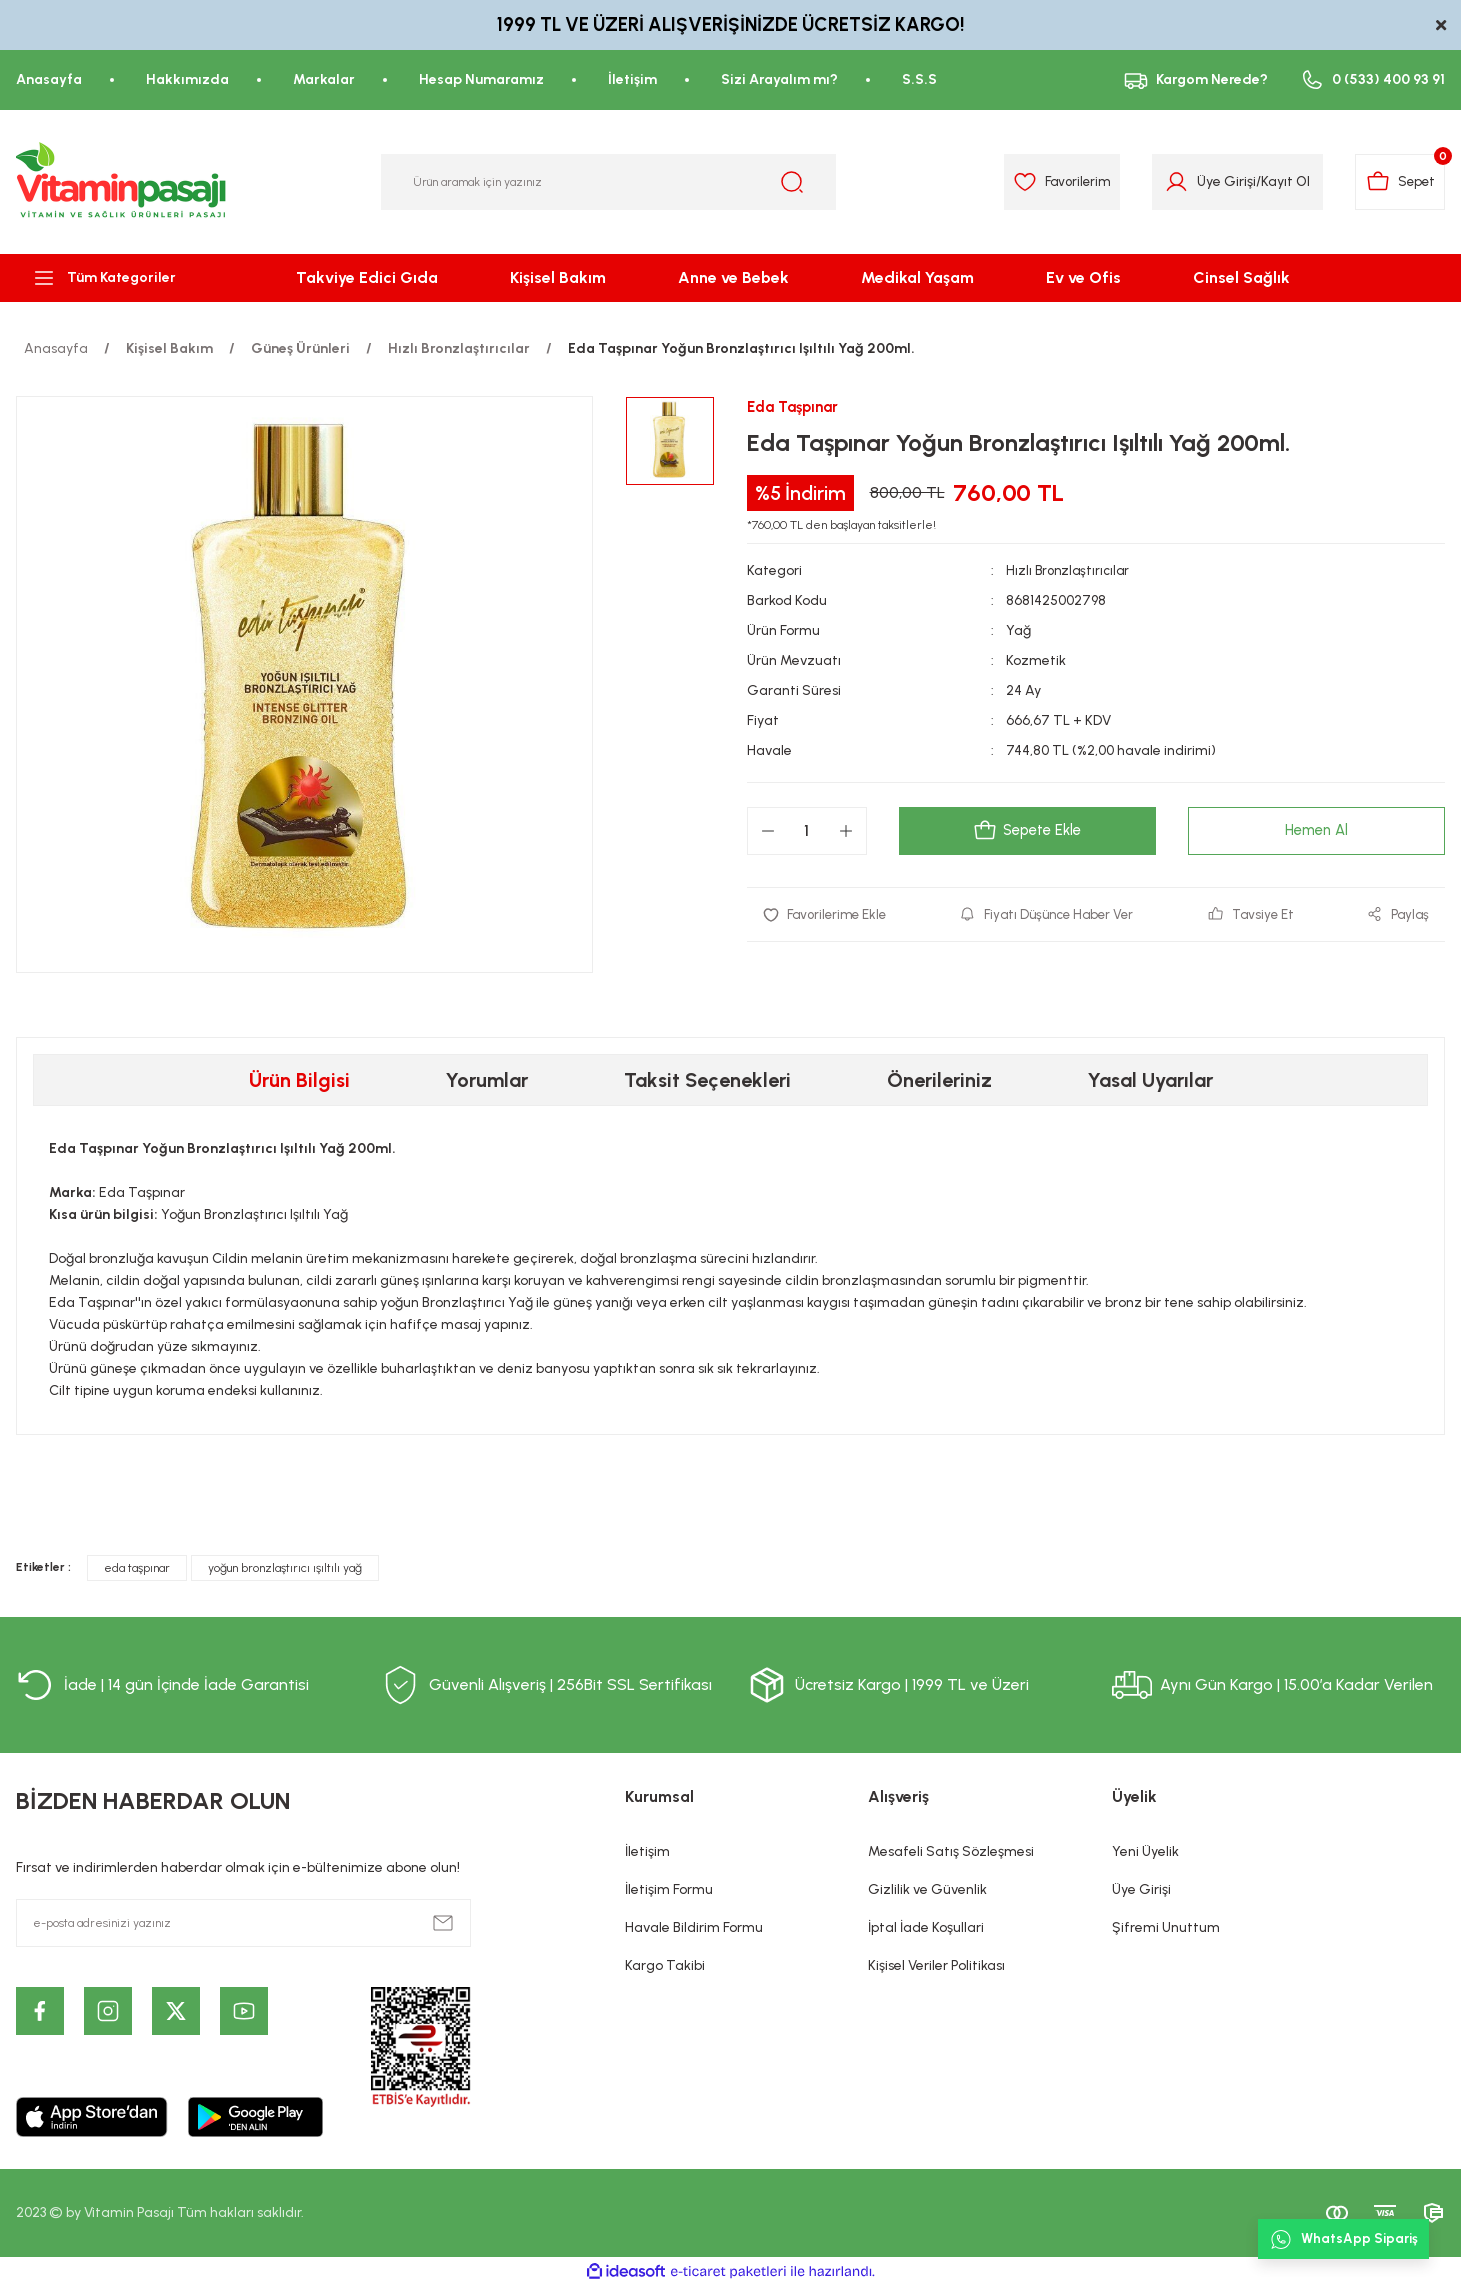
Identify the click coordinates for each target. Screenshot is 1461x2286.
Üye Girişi (1141, 1889)
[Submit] (443, 1923)
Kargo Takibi (665, 1965)
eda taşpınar (137, 1568)
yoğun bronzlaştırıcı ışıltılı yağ (285, 1568)
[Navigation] (122, 278)
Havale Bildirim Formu (694, 1927)
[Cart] (1396, 182)
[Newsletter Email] (243, 1923)
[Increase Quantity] (846, 832)
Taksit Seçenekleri (707, 1080)
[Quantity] (807, 832)
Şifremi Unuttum (1166, 1927)
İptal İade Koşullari (926, 1927)
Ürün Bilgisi (299, 1080)
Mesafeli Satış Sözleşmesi (951, 1851)
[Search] (608, 182)
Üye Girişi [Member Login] (1216, 181)
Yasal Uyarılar (1150, 1080)
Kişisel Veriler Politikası (936, 1965)
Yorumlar (487, 1080)
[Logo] (122, 182)
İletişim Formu (669, 1889)
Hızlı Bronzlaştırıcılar (1070, 571)
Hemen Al (1316, 831)
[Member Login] (1166, 182)
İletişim (647, 1851)
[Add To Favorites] (828, 916)
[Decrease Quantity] (768, 832)
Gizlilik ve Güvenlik (927, 1889)
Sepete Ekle (1027, 832)
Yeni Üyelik (1145, 1851)
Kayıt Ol (1275, 181)
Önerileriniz (939, 1080)
